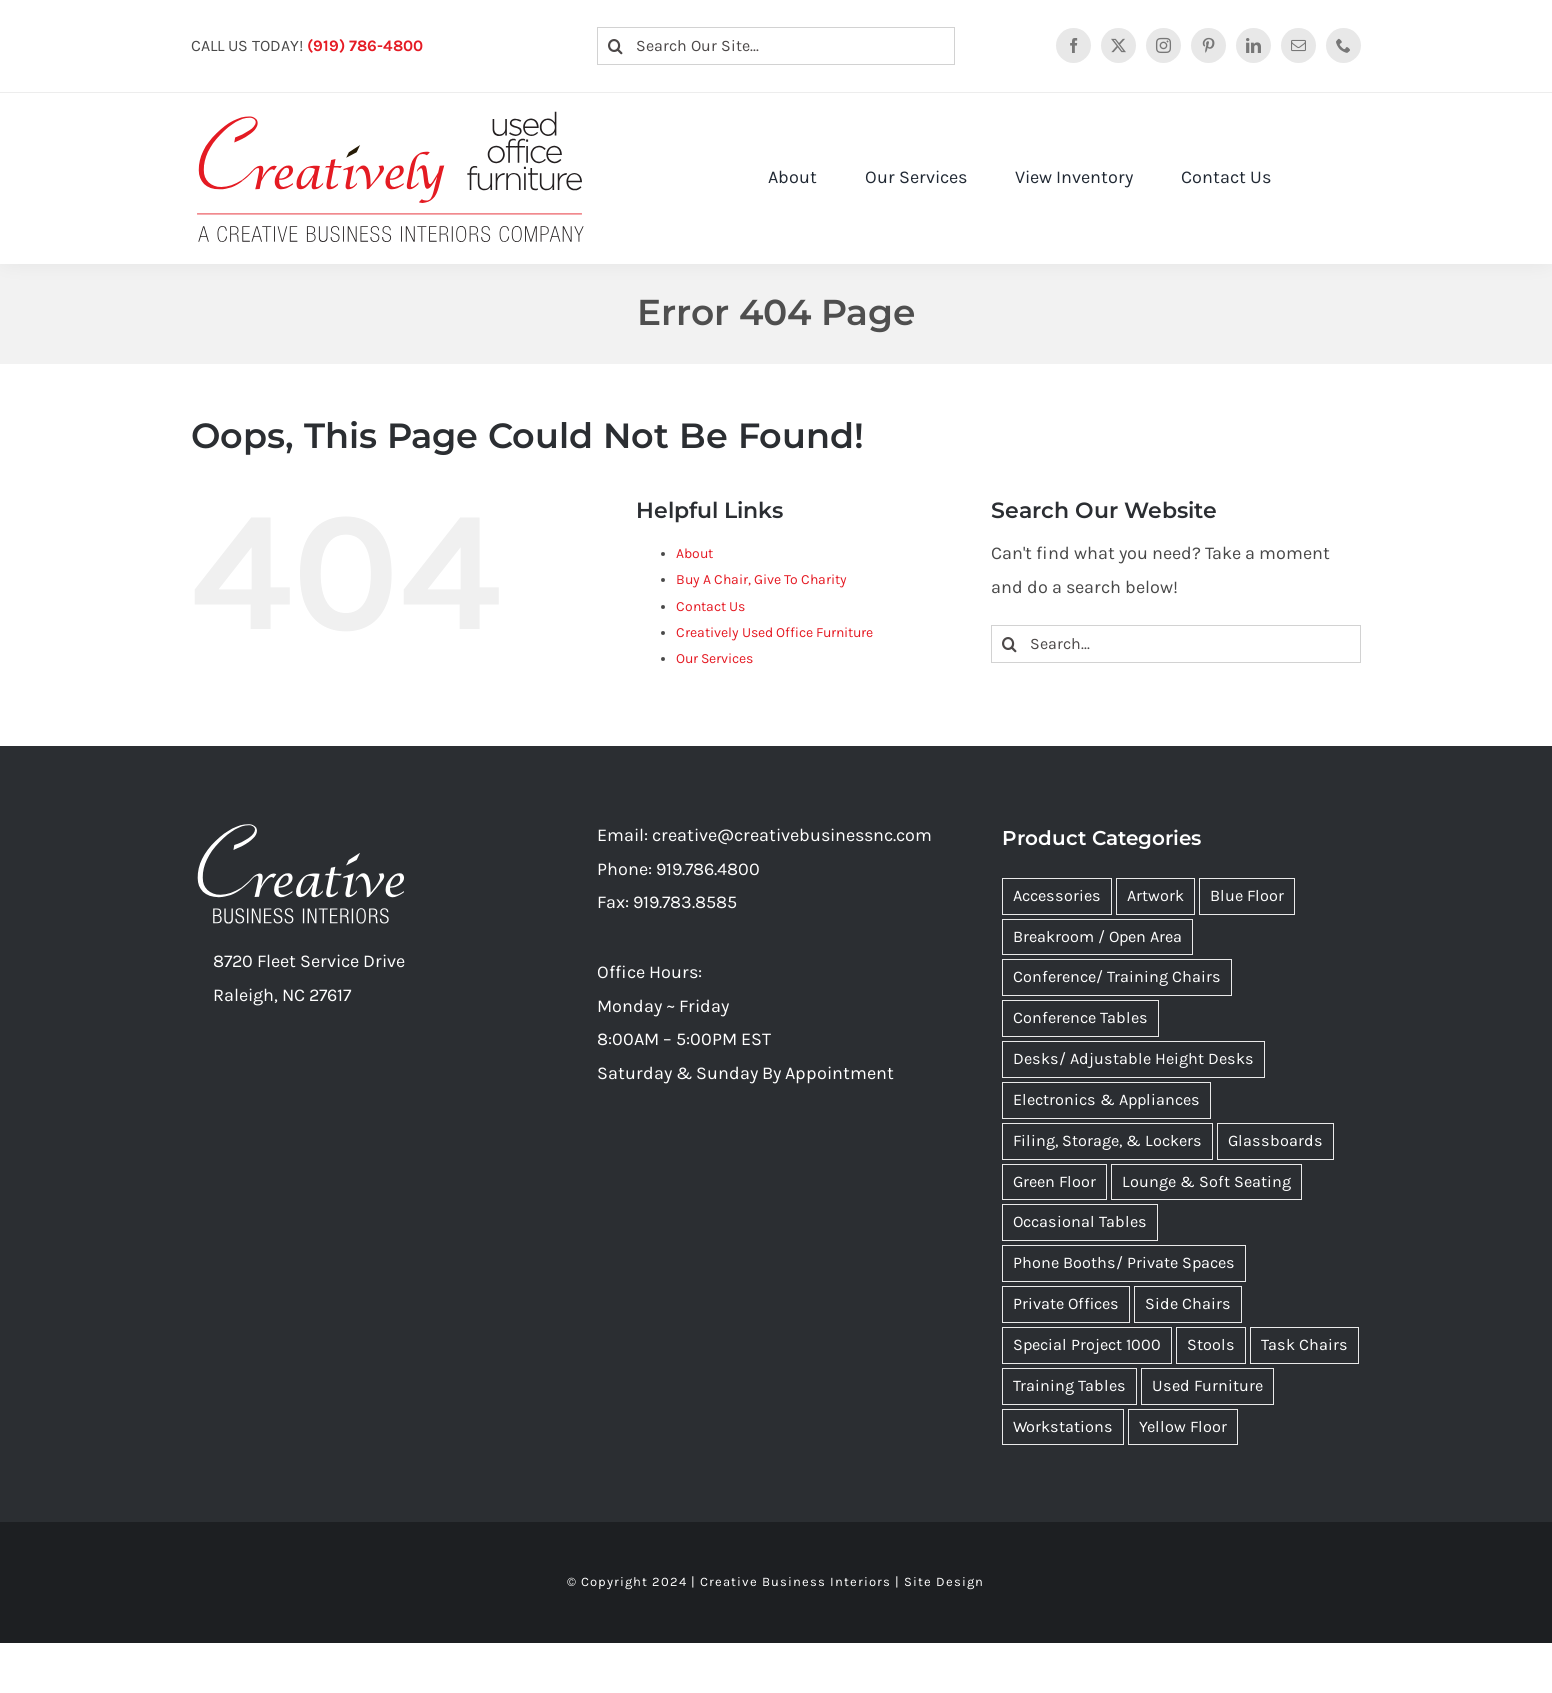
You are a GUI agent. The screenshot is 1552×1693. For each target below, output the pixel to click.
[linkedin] (1253, 45)
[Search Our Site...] (776, 46)
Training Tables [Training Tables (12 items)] (1069, 1385)
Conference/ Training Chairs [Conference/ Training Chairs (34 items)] (1117, 976)
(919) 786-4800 (365, 45)
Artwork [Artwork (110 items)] (1155, 895)
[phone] (1343, 45)
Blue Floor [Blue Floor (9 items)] (1247, 895)
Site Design (944, 1581)
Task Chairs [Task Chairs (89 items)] (1304, 1344)
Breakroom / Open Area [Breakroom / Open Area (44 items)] (1097, 936)
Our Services (714, 658)
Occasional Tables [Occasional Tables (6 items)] (1080, 1221)
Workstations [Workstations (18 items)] (1063, 1426)
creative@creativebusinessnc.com (792, 835)
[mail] (1298, 45)
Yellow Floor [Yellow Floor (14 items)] (1183, 1426)
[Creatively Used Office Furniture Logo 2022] (391, 112)
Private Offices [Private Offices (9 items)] (1066, 1303)
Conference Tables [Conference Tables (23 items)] (1080, 1017)
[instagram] (1163, 45)
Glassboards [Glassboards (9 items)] (1275, 1140)
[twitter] (1118, 45)
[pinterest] (1208, 45)
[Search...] (1176, 644)
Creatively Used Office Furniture (774, 632)
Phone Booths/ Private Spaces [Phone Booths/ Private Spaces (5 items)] (1124, 1262)
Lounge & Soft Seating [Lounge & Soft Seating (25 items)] (1206, 1181)
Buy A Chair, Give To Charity (761, 579)
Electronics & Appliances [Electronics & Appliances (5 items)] (1106, 1099)
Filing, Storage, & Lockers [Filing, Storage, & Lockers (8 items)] (1107, 1140)
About (694, 553)
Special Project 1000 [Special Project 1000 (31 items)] (1087, 1344)
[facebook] (1073, 45)
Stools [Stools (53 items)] (1211, 1344)
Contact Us (710, 606)
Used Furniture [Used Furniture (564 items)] (1207, 1385)
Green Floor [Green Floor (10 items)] (1054, 1181)
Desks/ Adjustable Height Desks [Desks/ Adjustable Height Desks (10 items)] (1133, 1058)
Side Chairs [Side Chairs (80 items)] (1188, 1303)
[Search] (616, 46)
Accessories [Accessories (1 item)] (1057, 895)
